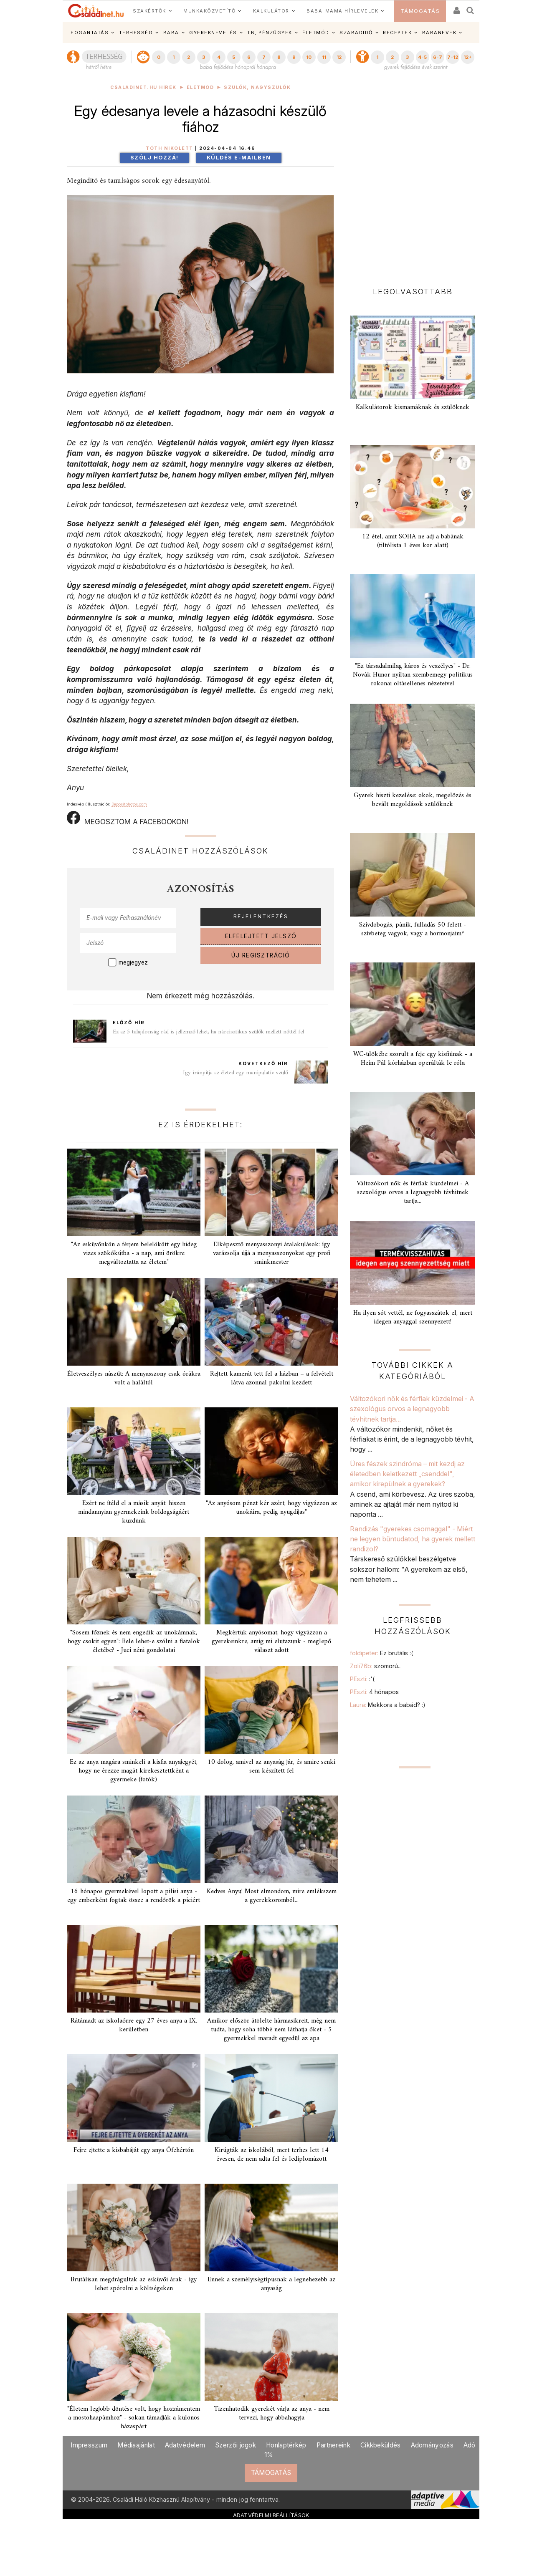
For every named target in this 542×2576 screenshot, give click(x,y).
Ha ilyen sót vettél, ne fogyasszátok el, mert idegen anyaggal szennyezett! (412, 1317)
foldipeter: (381, 1653)
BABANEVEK (439, 32)
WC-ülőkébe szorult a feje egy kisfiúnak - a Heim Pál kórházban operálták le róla (412, 1058)
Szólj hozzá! (154, 157)
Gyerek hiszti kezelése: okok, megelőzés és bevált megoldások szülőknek (412, 800)
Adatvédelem (185, 2445)
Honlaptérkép (286, 2445)
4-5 (422, 57)
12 (339, 57)
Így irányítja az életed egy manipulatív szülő (235, 1073)
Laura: (387, 1704)
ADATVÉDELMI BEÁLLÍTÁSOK (271, 2515)
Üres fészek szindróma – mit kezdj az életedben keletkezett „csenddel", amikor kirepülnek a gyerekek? (407, 1474)
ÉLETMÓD (315, 32)
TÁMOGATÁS (420, 11)
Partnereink (333, 2445)
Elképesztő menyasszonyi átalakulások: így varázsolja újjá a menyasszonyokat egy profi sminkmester (271, 1253)
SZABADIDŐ (356, 32)
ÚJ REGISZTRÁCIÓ (260, 955)
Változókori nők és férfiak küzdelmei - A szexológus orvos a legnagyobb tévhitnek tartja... (413, 1192)
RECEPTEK (397, 32)
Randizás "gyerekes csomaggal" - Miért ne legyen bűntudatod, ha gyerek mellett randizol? (412, 1539)
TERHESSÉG (136, 32)
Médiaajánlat (136, 2445)
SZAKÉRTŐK (149, 11)
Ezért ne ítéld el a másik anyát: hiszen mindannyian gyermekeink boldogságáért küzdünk (133, 1512)
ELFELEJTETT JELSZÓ (261, 936)
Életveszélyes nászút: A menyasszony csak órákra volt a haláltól (133, 1378)
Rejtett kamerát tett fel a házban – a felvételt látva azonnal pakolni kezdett (271, 1378)
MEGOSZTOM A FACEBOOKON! (127, 818)
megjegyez (133, 962)
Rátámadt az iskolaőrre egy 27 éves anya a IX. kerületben (134, 2025)
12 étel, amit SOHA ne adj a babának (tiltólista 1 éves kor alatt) (412, 541)
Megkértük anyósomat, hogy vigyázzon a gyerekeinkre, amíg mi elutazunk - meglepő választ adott (271, 1641)
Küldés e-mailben (239, 157)
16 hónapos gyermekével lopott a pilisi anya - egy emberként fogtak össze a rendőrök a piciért (133, 1896)
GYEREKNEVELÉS (213, 32)
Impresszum (89, 2445)
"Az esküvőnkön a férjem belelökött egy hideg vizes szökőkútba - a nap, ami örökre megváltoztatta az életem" (134, 1253)
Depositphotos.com (129, 804)
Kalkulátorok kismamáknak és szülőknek (412, 407)
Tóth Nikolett (169, 148)
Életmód (200, 87)
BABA (171, 32)
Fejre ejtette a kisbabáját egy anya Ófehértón (133, 2150)
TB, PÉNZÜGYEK (269, 32)
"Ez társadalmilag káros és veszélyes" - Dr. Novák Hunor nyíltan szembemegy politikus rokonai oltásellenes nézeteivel (413, 674)
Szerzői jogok (235, 2445)
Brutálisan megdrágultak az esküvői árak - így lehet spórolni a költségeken (134, 2284)
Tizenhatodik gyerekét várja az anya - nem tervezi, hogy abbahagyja (271, 2413)
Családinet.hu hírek (143, 87)
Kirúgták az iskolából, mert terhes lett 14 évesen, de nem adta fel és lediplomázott (272, 2154)
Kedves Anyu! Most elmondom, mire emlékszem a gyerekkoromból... (272, 1896)
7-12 (452, 57)
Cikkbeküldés (380, 2445)
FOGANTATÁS (90, 32)
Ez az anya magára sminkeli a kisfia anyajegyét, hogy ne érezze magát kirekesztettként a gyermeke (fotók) (134, 1771)
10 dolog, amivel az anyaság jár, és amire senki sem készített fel (271, 1766)
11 (324, 57)
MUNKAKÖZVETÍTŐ (209, 11)
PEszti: (362, 1678)
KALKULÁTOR (271, 11)
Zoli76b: (376, 1665)
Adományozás (432, 2445)
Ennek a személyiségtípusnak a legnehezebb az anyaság (271, 2284)
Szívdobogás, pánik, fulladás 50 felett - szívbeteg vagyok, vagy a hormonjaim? (412, 929)
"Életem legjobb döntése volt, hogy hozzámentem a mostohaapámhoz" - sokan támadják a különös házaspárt (133, 2417)
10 (309, 57)
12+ (467, 57)
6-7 (437, 57)
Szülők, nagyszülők (257, 87)
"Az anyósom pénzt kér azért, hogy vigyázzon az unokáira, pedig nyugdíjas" (271, 1508)
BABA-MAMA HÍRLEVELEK (342, 11)
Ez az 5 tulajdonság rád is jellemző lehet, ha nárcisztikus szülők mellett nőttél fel (208, 1032)
